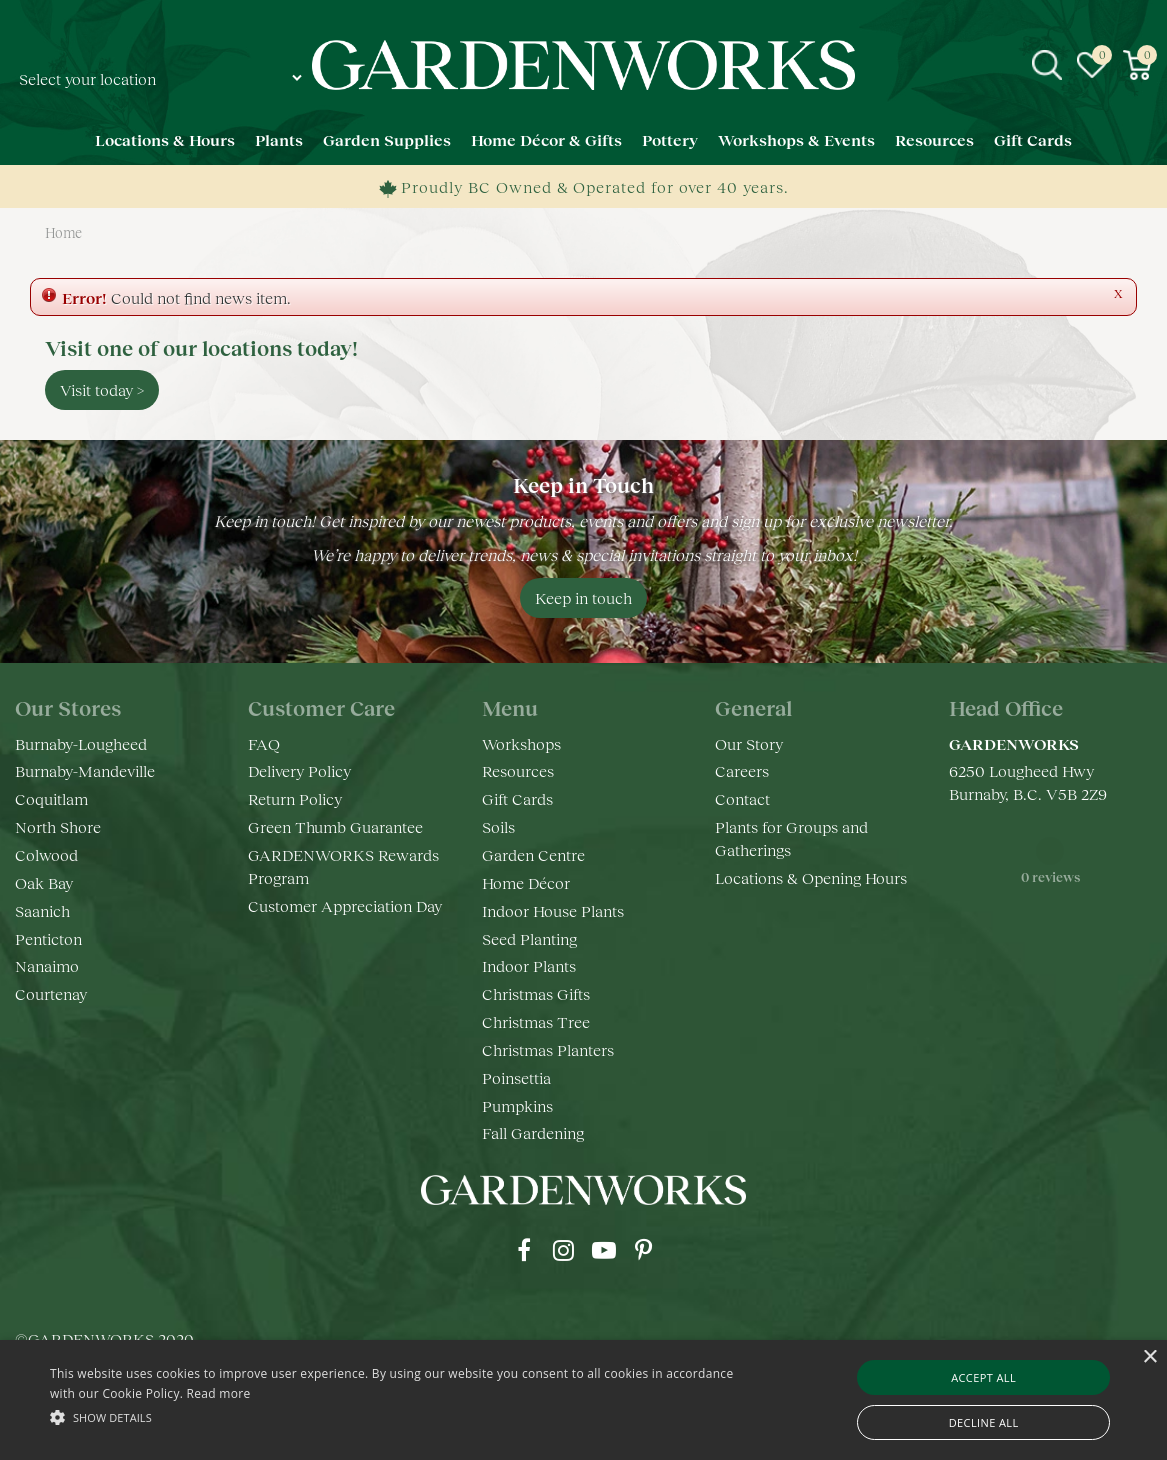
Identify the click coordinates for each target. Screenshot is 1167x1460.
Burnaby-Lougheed (81, 743)
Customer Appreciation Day (345, 905)
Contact (742, 798)
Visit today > (102, 389)
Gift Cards (517, 798)
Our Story (749, 743)
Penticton (48, 938)
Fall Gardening (533, 1132)
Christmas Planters (548, 1049)
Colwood (46, 854)
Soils (498, 826)
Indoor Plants (529, 965)
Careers (742, 770)
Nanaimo (47, 965)
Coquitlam (51, 798)
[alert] (583, 1400)
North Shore (58, 826)
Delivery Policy (299, 770)
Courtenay (51, 993)
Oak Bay (44, 882)
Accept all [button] (983, 1377)
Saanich (42, 910)
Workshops (521, 743)
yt (604, 1250)
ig (564, 1250)
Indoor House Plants (553, 910)
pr (644, 1250)
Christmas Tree (536, 1021)
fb (524, 1250)
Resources (518, 770)
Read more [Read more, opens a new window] (219, 1393)
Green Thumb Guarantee (335, 826)
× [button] (1149, 1357)
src (1047, 65)
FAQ (264, 743)
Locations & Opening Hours (811, 877)
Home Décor (526, 882)
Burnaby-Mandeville (85, 770)
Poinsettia (516, 1077)
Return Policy (295, 798)
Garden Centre (533, 854)
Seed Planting (529, 938)
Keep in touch (583, 597)
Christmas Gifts (536, 993)
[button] (397, 1416)
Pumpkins (517, 1105)
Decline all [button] (984, 1422)
